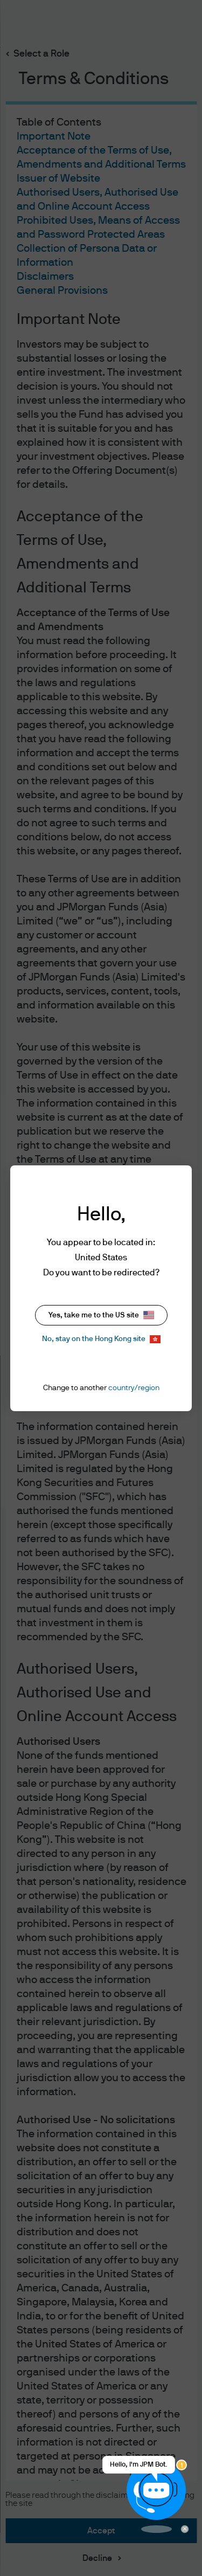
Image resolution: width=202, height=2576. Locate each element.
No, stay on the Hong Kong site (101, 1339)
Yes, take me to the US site (101, 1315)
